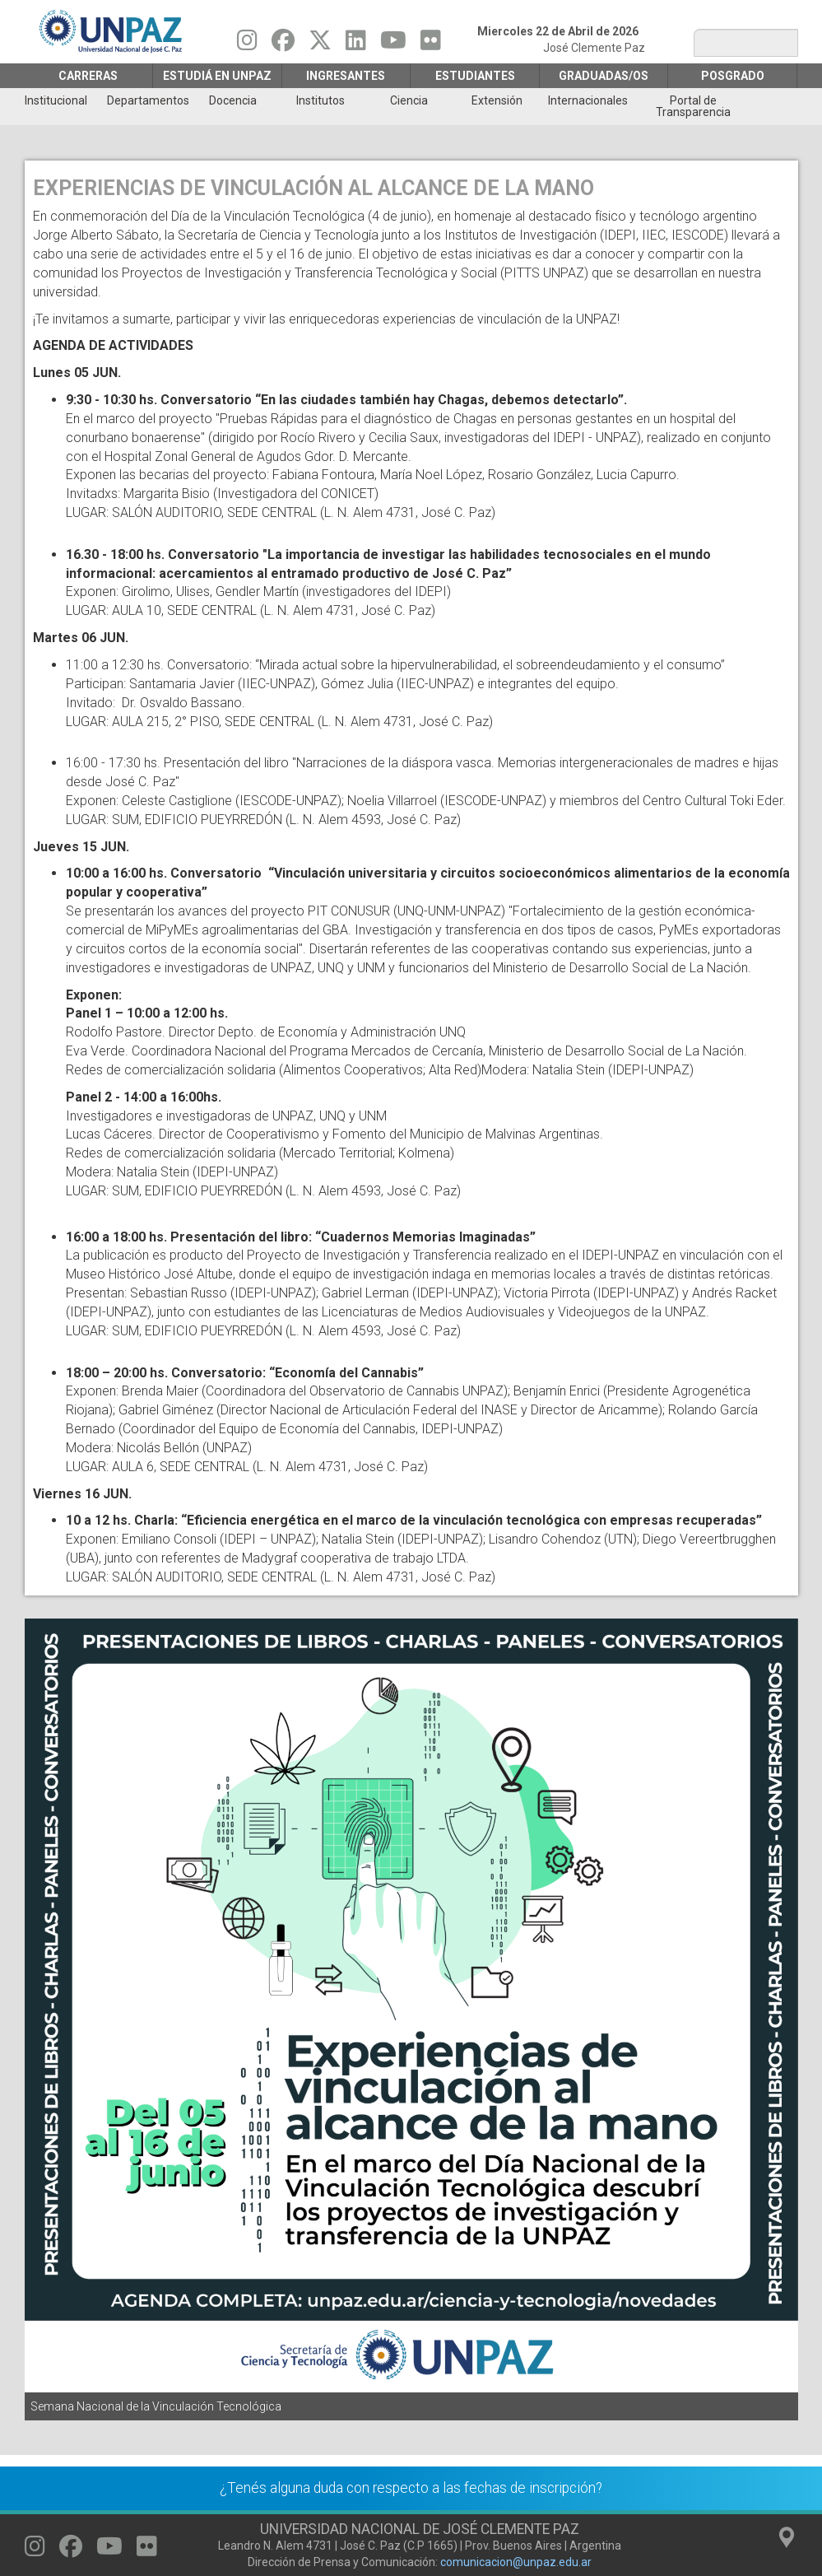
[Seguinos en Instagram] (247, 44)
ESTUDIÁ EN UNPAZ (217, 75)
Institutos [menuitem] (320, 100)
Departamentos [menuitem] (147, 100)
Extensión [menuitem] (496, 100)
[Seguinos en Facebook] (283, 44)
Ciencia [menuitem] (409, 100)
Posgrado (732, 75)
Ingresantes (345, 75)
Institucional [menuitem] (56, 100)
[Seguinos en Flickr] (430, 44)
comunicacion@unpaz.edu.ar (516, 2562)
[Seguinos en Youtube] (393, 44)
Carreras (88, 75)
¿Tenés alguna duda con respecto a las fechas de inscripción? (411, 2488)
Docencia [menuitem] (233, 100)
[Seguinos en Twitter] (320, 44)
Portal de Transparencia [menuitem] (693, 106)
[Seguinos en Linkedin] (356, 44)
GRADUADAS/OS (603, 75)
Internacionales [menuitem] (588, 100)
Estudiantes (475, 75)
